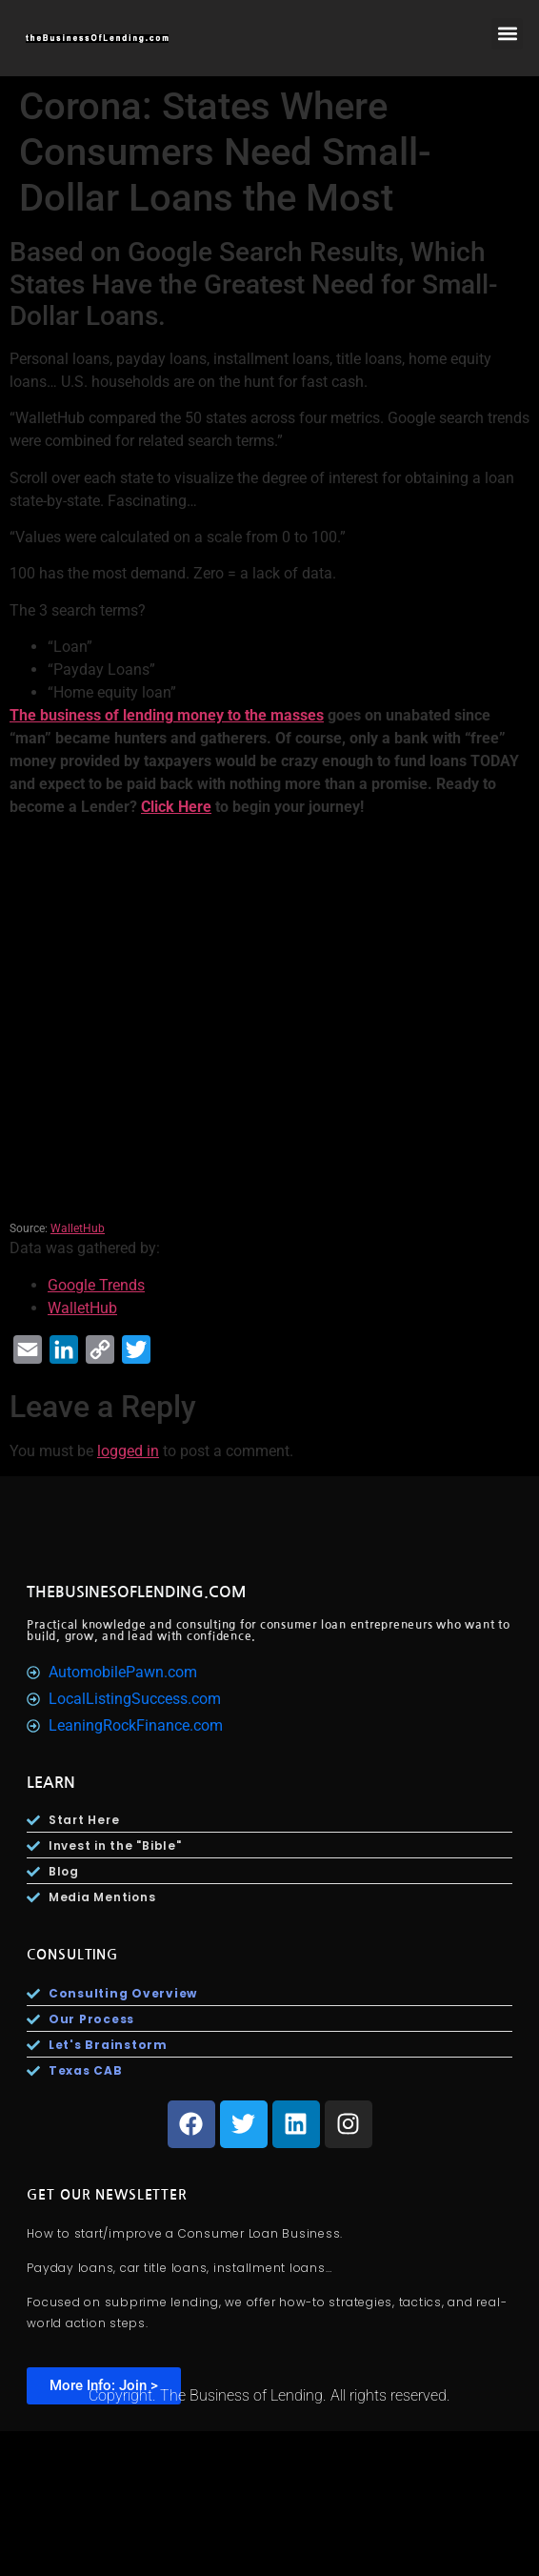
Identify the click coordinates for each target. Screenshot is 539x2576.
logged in (128, 1451)
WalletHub (77, 1228)
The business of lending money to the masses (167, 715)
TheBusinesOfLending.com (137, 1592)
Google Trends (96, 1285)
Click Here (176, 807)
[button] (507, 34)
